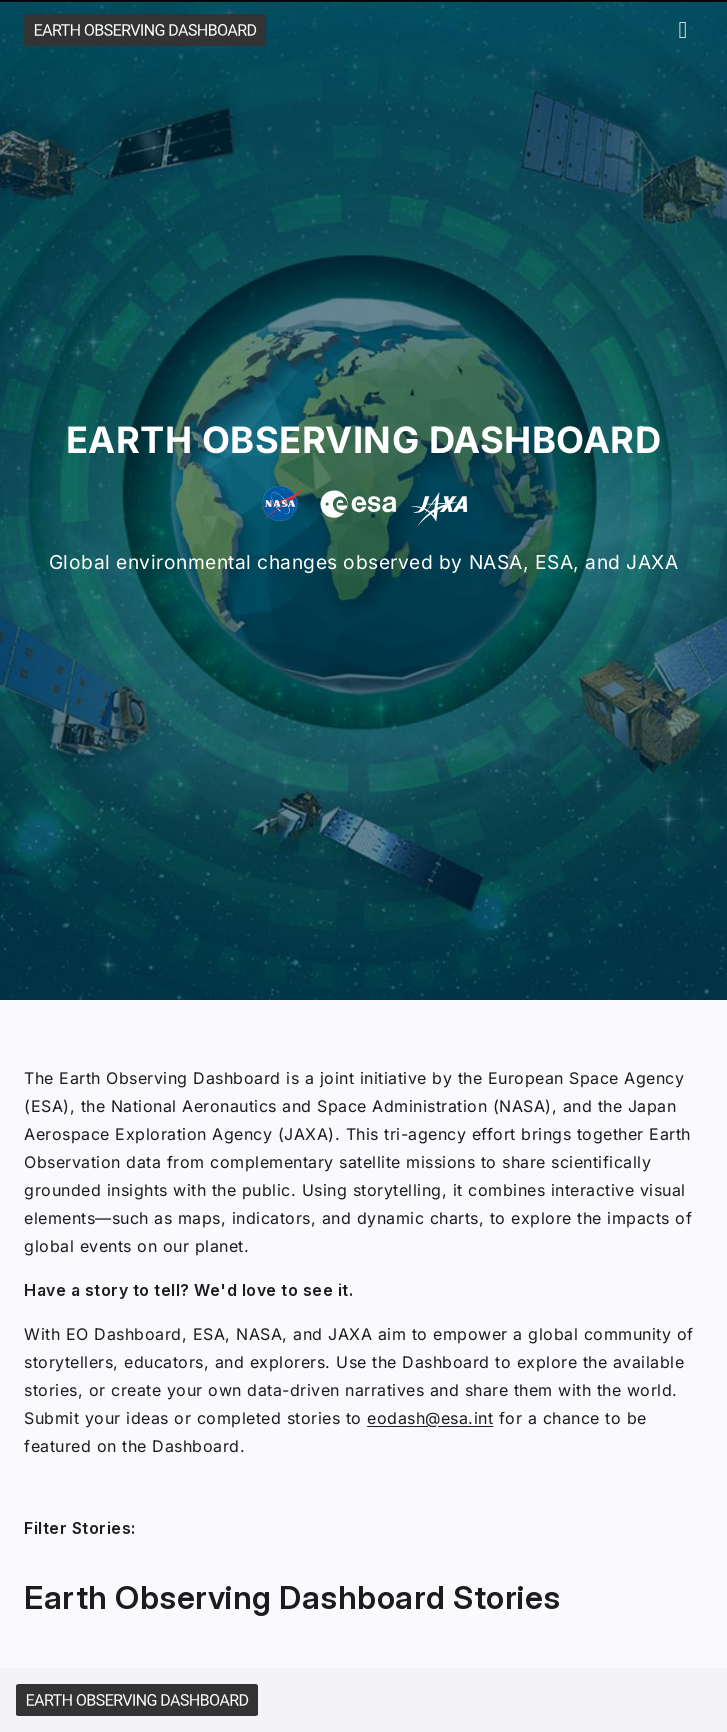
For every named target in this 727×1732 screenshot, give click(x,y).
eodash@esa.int (430, 1418)
